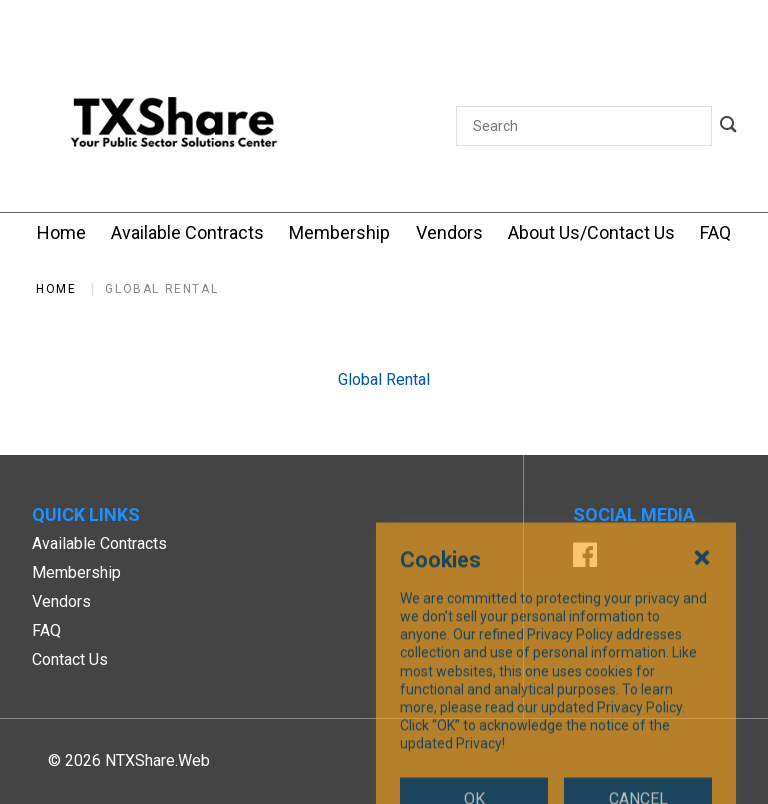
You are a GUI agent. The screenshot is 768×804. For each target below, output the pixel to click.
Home (56, 289)
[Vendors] (449, 232)
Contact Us (70, 659)
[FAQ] (715, 232)
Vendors (61, 601)
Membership (76, 572)
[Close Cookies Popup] (702, 652)
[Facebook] (585, 557)
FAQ (46, 630)
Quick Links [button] (86, 514)
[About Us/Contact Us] (591, 232)
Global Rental (161, 289)
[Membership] (339, 232)
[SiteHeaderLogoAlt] (174, 126)
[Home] (61, 232)
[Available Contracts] (187, 232)
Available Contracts (99, 543)
